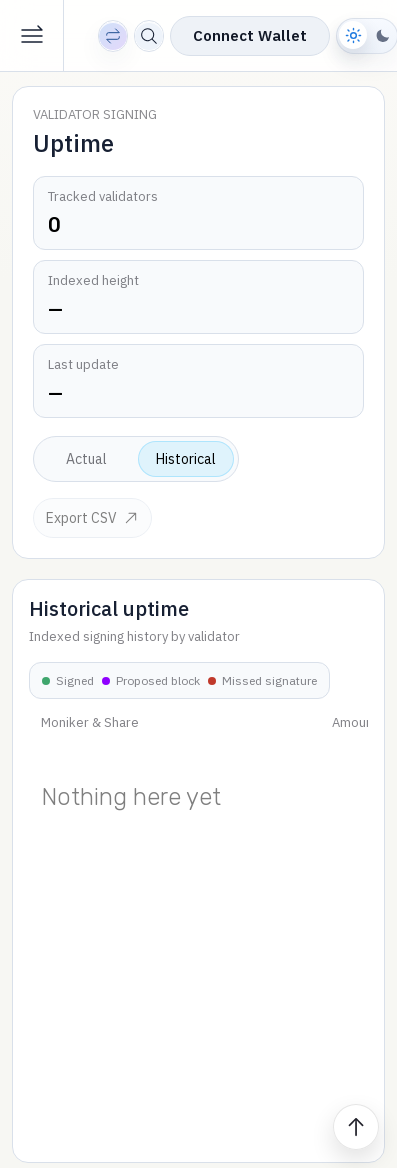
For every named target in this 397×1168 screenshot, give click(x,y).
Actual (86, 459)
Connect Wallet (250, 35)
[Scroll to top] (356, 1127)
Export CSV (92, 518)
